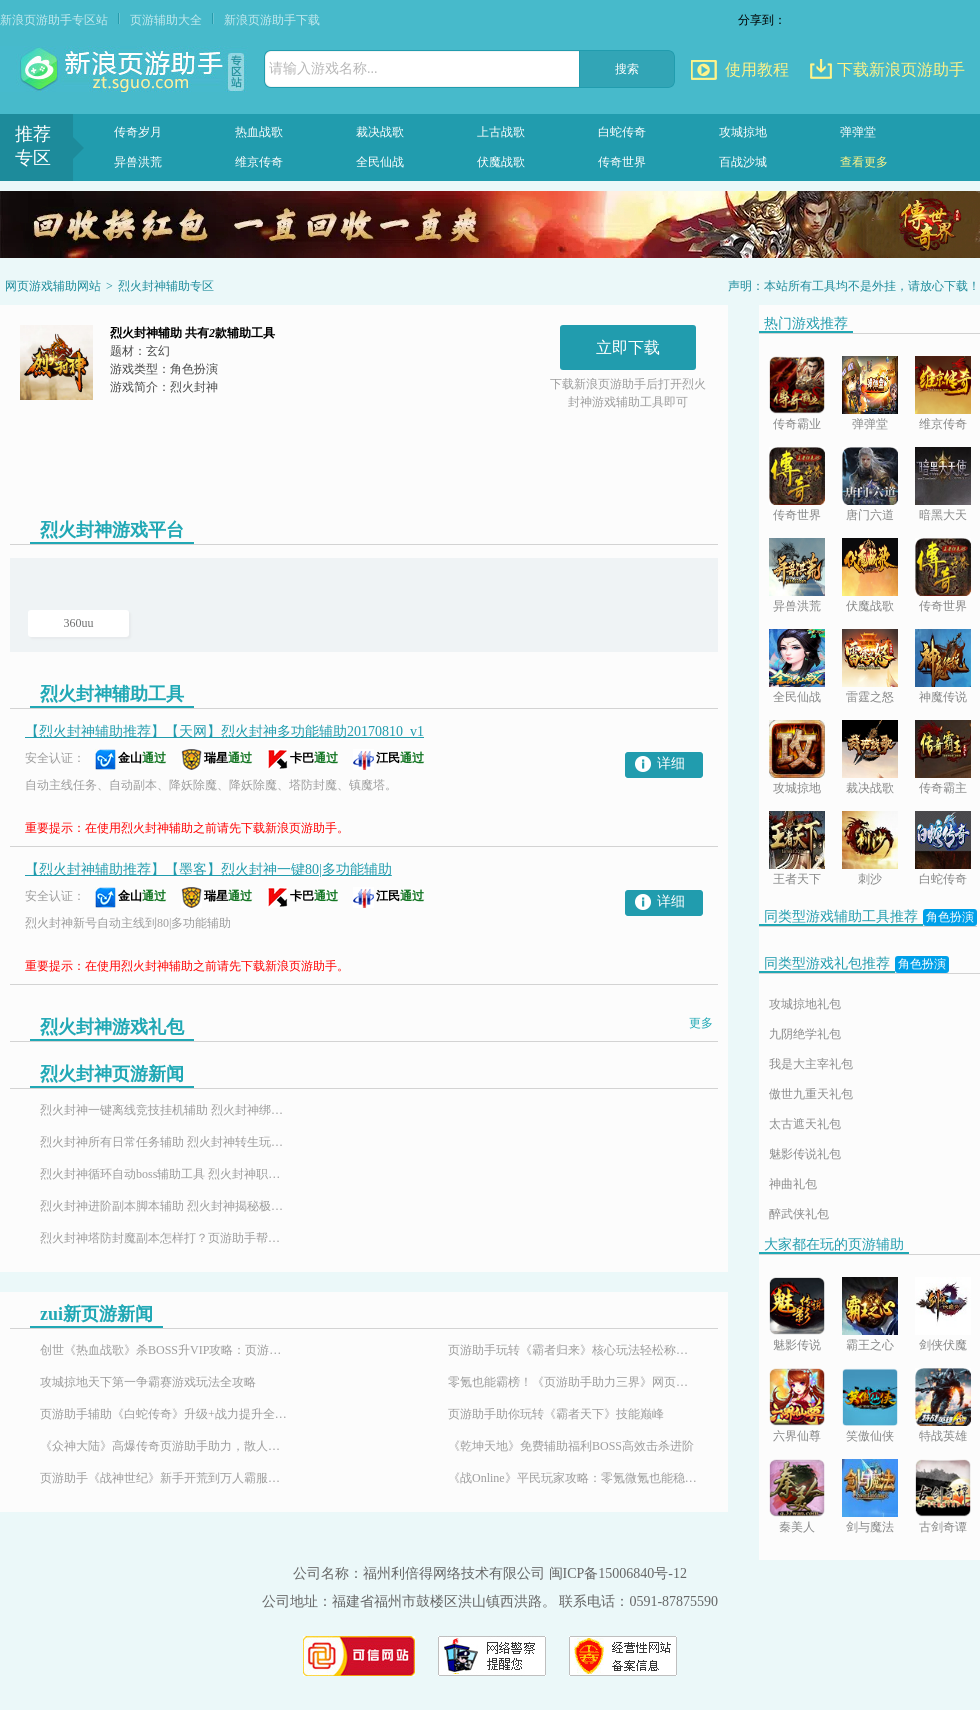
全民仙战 (380, 162)
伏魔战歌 (501, 162)
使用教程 (757, 69)
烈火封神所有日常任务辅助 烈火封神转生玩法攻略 (165, 1142)
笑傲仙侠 (870, 1436)
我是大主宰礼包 (811, 1064)
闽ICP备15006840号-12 (618, 1573)
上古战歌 (501, 132)
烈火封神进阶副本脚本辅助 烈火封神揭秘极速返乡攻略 (165, 1206)
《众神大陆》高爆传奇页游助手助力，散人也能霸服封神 (165, 1446)
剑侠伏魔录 (943, 1346)
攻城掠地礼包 (805, 1004)
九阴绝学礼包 (805, 1034)
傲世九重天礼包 (811, 1094)
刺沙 (870, 879)
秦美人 (797, 1527)
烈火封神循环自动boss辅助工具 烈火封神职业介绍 (165, 1174)
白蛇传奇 (622, 132)
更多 (701, 1023)
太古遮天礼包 (805, 1124)
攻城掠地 (743, 132)
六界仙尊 (797, 1436)
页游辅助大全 (166, 20)
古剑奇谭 (943, 1527)
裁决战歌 (380, 132)
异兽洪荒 (138, 162)
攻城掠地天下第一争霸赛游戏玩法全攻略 (148, 1382)
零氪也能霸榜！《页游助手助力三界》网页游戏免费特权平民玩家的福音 (573, 1382)
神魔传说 (943, 697)
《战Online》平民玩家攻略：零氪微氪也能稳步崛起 (573, 1478)
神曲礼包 (793, 1184)
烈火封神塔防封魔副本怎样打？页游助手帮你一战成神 (165, 1238)
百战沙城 (743, 162)
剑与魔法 (870, 1527)
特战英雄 (943, 1436)
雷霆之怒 (870, 697)
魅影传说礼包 (805, 1154)
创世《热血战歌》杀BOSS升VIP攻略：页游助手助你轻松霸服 (165, 1350)
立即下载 (628, 347)
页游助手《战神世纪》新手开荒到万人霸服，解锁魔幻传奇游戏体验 (165, 1478)
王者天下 (797, 879)
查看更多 (864, 162)
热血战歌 (259, 132)
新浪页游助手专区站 (54, 20)
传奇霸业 (797, 424)
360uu (79, 623)
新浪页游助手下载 (272, 20)
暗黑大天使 (943, 516)
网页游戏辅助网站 (53, 286)
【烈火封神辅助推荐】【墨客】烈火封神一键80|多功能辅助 (208, 869)
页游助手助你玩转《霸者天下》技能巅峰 (556, 1414)
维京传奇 (259, 162)
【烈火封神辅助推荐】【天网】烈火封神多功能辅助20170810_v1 (224, 731)
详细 (671, 763)
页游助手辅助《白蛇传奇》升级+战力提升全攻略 (165, 1414)
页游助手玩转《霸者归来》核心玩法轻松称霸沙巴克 (573, 1350)
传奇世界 (622, 162)
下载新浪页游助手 (901, 69)
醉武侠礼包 (799, 1214)
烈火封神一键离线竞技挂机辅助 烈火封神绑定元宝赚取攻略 (165, 1110)
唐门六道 (870, 515)
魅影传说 (797, 1345)
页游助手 (124, 70)
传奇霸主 (943, 788)
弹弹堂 (858, 132)
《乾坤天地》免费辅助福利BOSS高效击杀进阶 (571, 1446)
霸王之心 (870, 1345)
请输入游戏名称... (323, 68)
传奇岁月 (138, 132)
